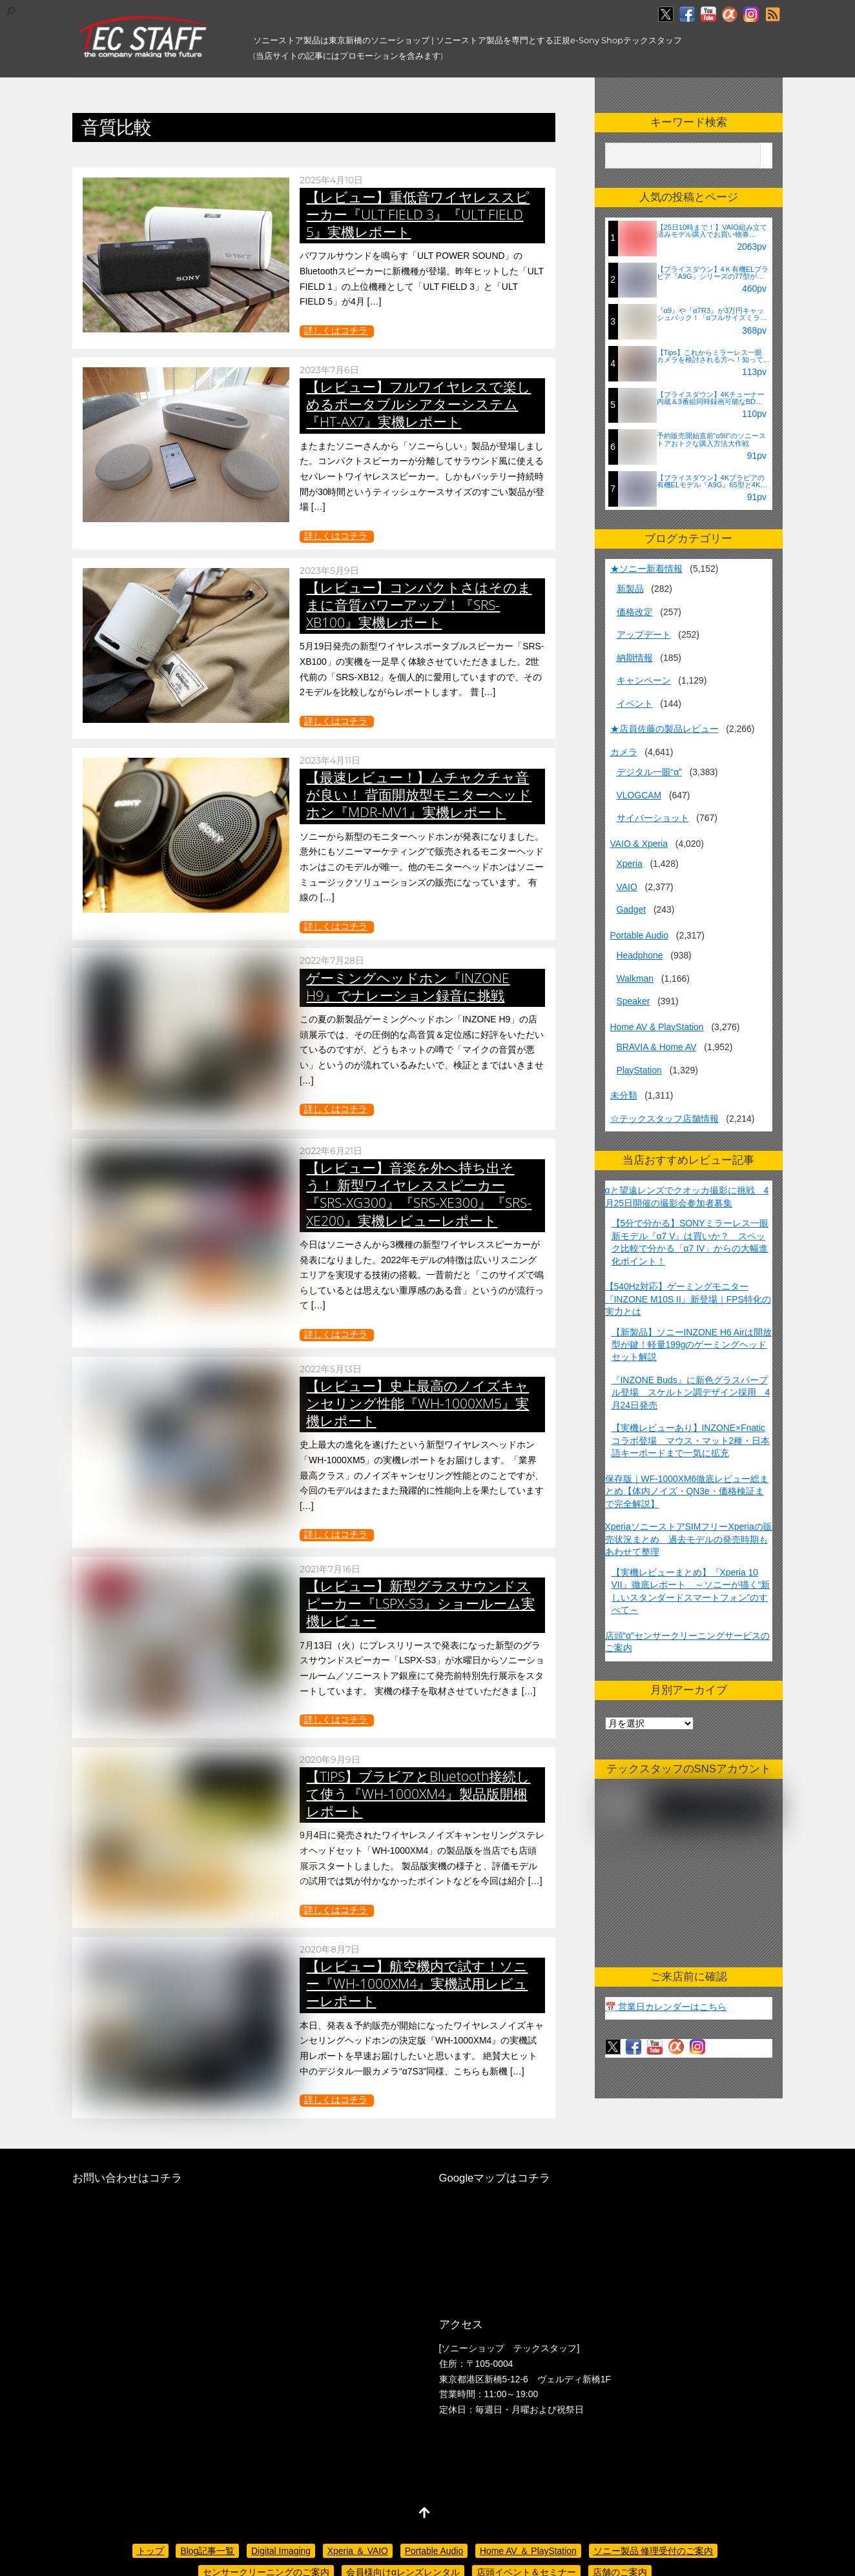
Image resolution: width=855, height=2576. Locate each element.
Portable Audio (639, 935)
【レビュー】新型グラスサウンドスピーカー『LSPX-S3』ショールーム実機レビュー (420, 1603)
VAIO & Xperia (639, 843)
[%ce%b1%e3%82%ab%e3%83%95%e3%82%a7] (729, 15)
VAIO (627, 887)
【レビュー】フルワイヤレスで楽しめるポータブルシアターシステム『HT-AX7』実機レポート (418, 404)
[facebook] (687, 15)
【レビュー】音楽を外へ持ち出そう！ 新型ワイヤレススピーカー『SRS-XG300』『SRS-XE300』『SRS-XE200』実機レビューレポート (418, 1194)
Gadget (631, 909)
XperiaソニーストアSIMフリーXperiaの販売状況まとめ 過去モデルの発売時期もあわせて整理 (688, 1539)
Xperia (630, 863)
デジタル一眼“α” (649, 772)
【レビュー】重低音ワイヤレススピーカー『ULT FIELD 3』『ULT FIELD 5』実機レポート (418, 214)
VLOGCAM (639, 795)
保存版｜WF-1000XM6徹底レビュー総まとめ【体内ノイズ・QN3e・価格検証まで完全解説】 (687, 1491)
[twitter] (666, 15)
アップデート (644, 634)
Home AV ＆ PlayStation (528, 2551)
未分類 (623, 1095)
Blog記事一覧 (207, 2551)
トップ (150, 2551)
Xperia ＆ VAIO (357, 2551)
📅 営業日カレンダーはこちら (666, 2007)
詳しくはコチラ (335, 330)
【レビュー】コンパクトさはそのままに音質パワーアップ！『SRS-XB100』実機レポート (418, 604)
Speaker (633, 1001)
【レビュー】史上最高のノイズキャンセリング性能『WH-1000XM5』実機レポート (417, 1403)
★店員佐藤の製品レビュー (664, 729)
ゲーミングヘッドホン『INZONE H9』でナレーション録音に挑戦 (408, 986)
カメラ (623, 752)
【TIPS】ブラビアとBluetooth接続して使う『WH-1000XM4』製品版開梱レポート (418, 1793)
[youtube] (708, 15)
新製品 (630, 588)
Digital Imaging (281, 2551)
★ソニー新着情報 (646, 568)
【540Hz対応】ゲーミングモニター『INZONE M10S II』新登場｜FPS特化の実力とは (688, 1299)
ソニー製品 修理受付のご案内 (653, 2551)
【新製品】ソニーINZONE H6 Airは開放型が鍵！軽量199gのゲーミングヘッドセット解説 (692, 1345)
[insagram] (751, 15)
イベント (635, 703)
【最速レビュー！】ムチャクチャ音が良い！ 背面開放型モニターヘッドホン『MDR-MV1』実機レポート (418, 794)
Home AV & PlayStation (657, 1027)
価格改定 (635, 612)
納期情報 (635, 658)
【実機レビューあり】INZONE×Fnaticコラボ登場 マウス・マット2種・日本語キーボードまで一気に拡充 (691, 1440)
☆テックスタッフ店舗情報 (664, 1118)
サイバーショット (653, 818)
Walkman (635, 978)
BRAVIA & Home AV (657, 1047)
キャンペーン (644, 680)
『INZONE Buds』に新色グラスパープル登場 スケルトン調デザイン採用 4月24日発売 (691, 1392)
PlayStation (639, 1070)
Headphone (640, 955)
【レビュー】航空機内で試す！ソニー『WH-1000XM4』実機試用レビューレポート (417, 1983)
